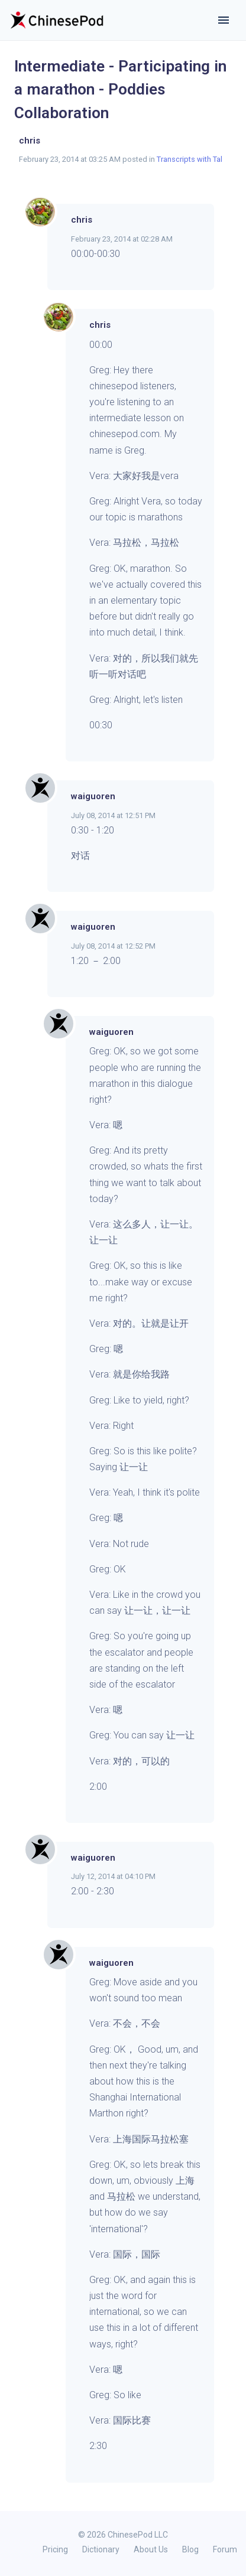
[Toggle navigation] (224, 20)
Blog (190, 2549)
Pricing (55, 2549)
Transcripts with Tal (189, 159)
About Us (151, 2549)
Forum (225, 2549)
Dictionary (100, 2549)
